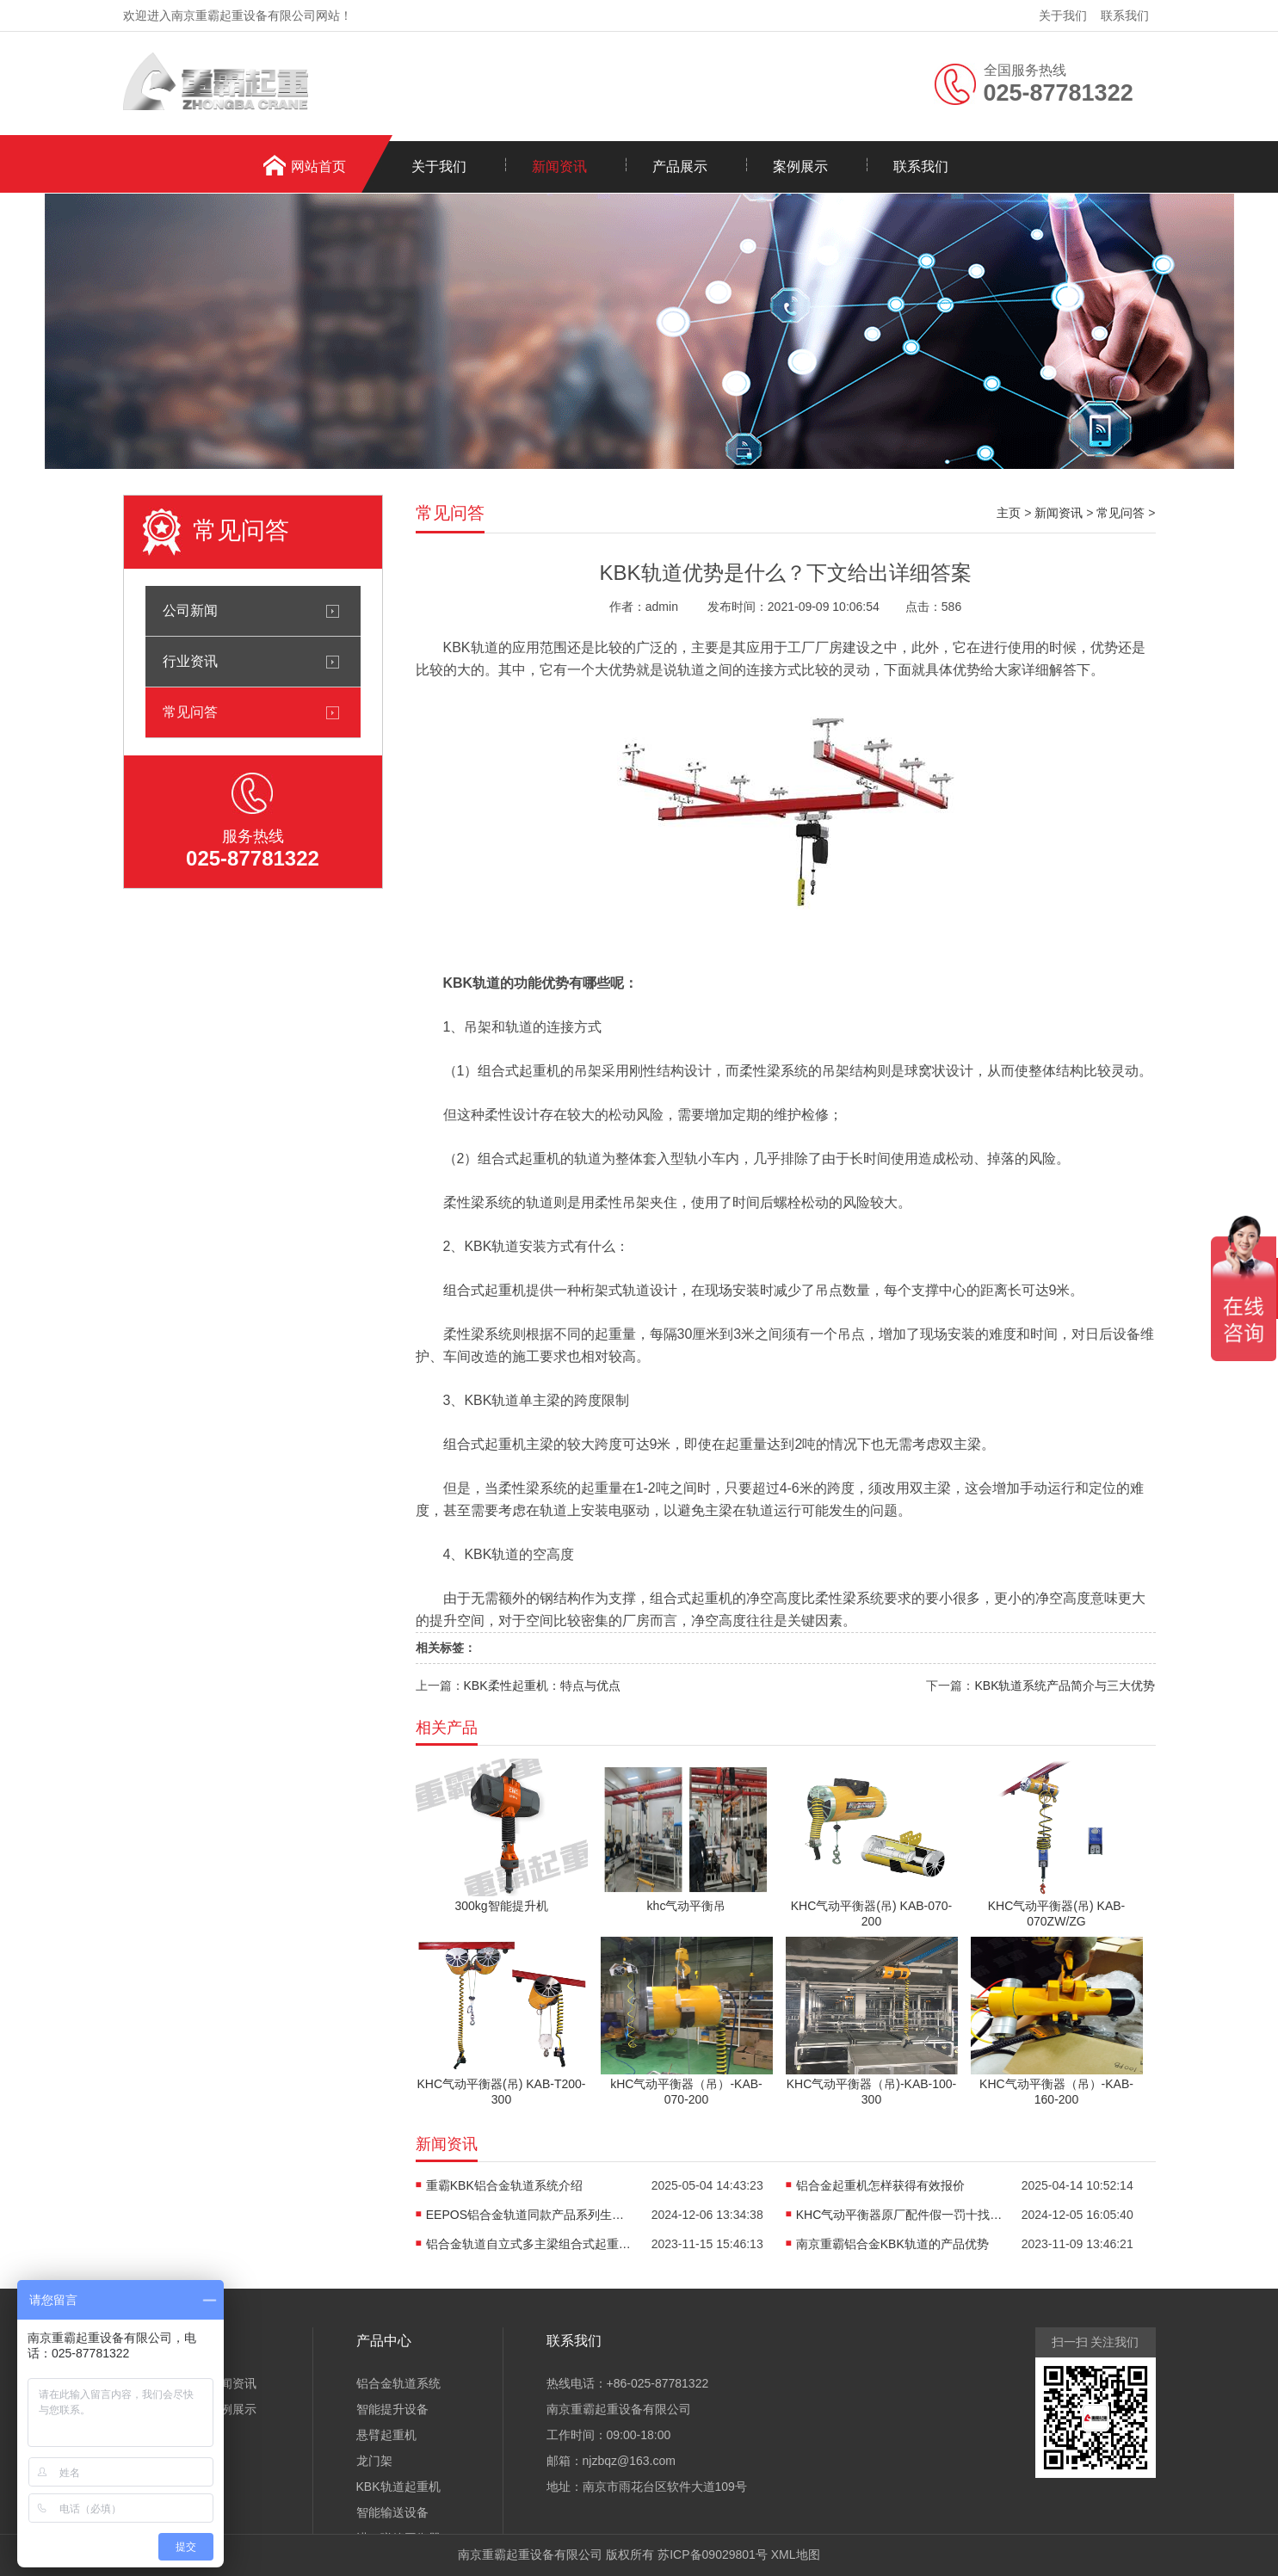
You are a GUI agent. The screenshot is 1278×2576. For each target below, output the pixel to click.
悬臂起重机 (386, 2435)
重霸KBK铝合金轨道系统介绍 (504, 2185)
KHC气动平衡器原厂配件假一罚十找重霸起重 (899, 2215)
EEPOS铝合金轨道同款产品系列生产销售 (529, 2215)
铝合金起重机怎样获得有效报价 (880, 2185)
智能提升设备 (392, 2409)
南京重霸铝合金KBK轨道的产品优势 (892, 2244)
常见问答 (190, 712)
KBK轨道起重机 (398, 2486)
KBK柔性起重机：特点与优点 (542, 1685)
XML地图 (795, 2554)
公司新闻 (190, 610)
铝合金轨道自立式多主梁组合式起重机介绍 (529, 2244)
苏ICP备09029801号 (713, 2554)
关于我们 (1063, 15)
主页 (1009, 513)
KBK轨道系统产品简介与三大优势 (1064, 1685)
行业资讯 (190, 661)
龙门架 (374, 2461)
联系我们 (1125, 15)
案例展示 (800, 166)
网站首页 (318, 166)
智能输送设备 (392, 2512)
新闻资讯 (559, 166)
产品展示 (679, 166)
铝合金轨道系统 (398, 2383)
